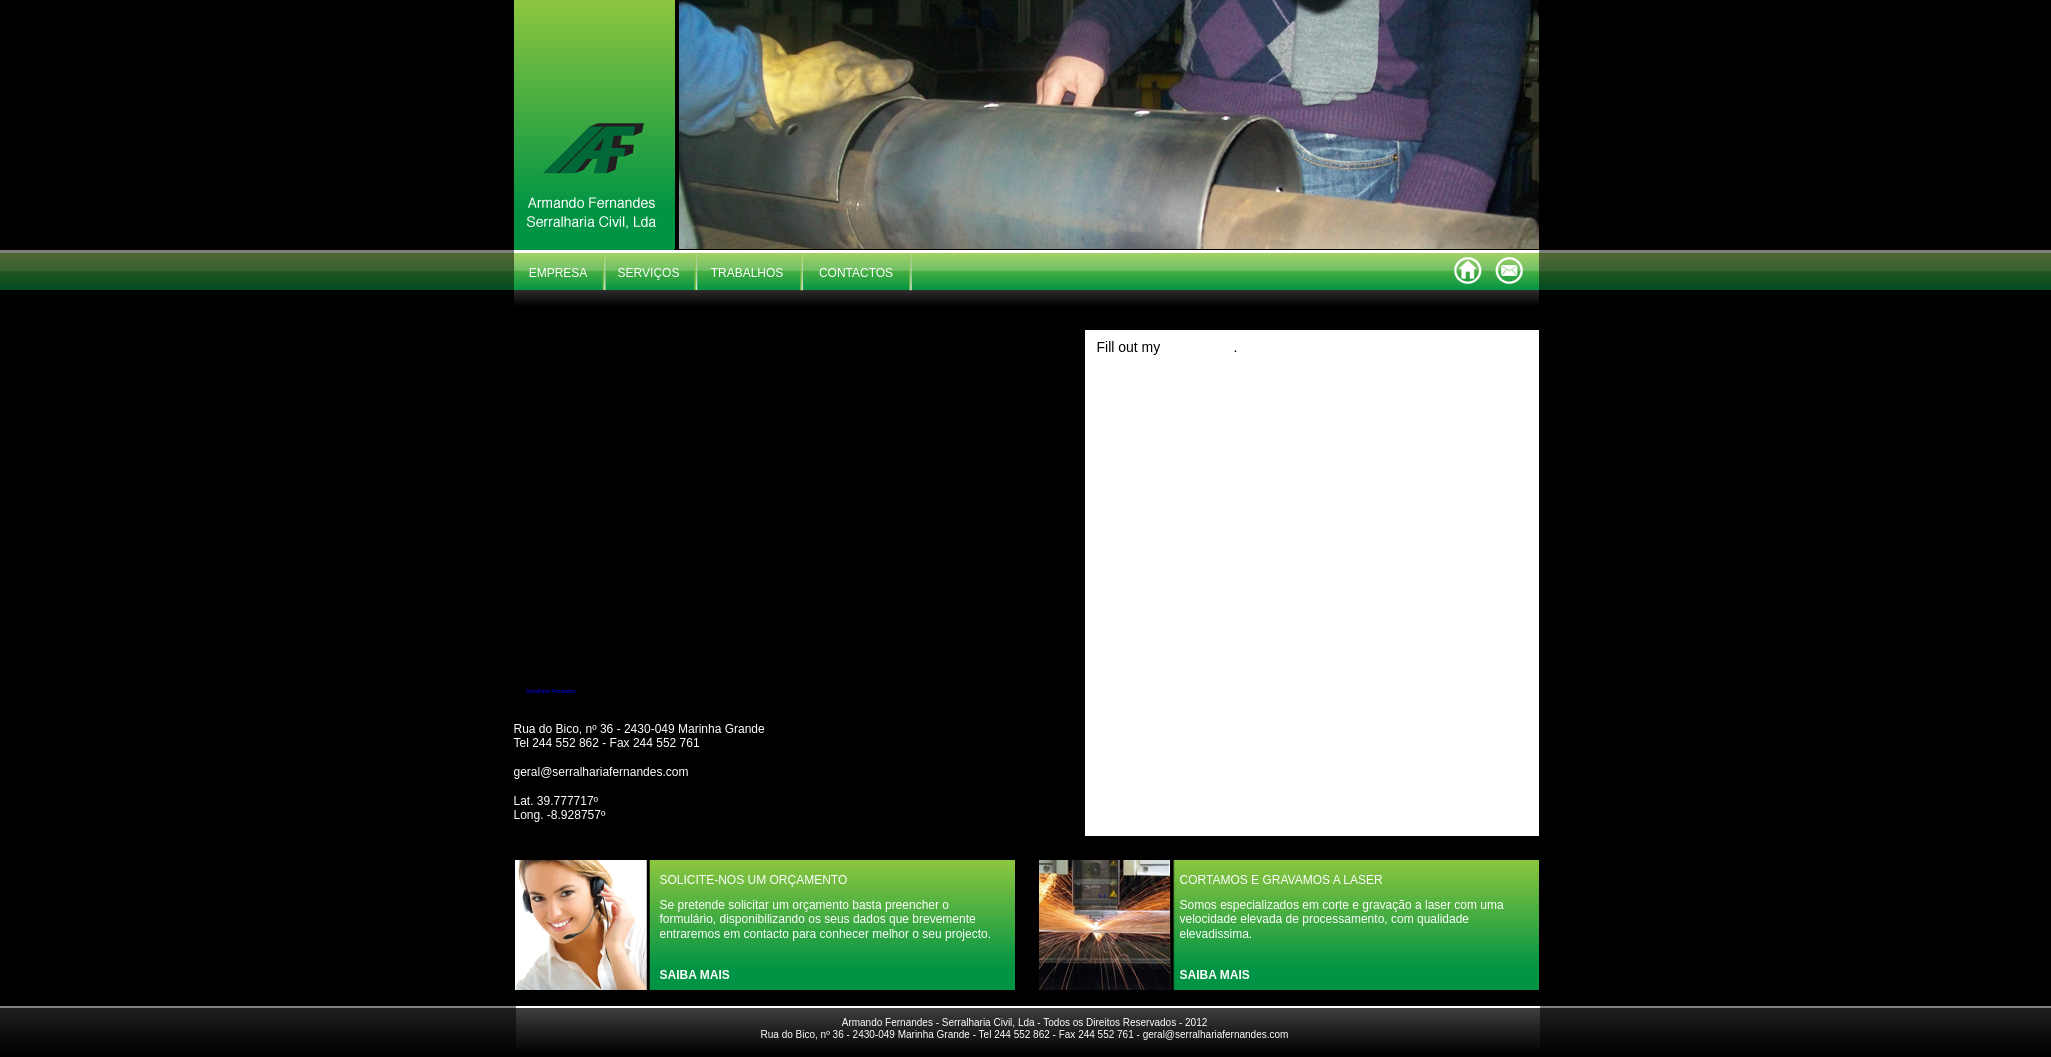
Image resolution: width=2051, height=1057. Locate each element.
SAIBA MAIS (695, 975)
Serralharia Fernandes (551, 691)
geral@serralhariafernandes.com (601, 772)
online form (1198, 347)
